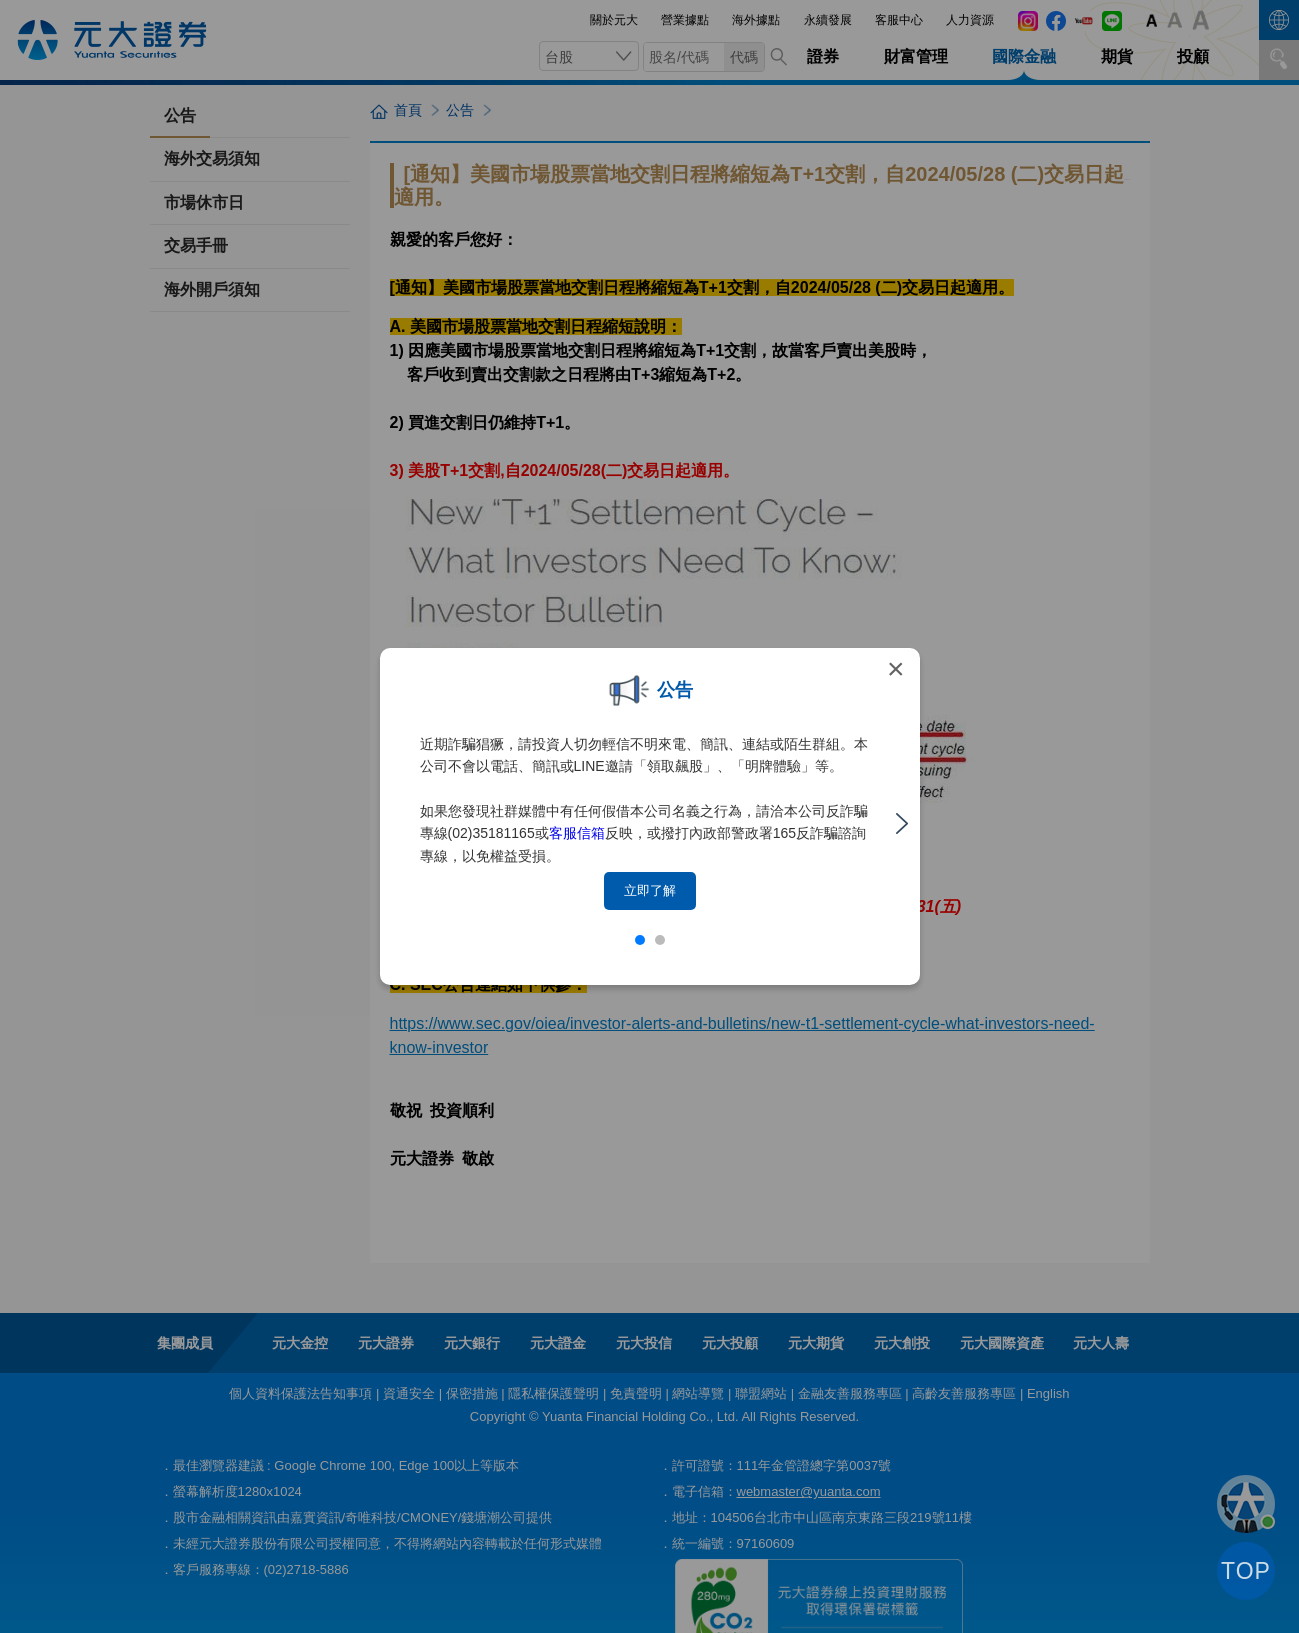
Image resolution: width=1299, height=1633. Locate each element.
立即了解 (650, 890)
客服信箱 (577, 833)
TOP (1246, 1571)
